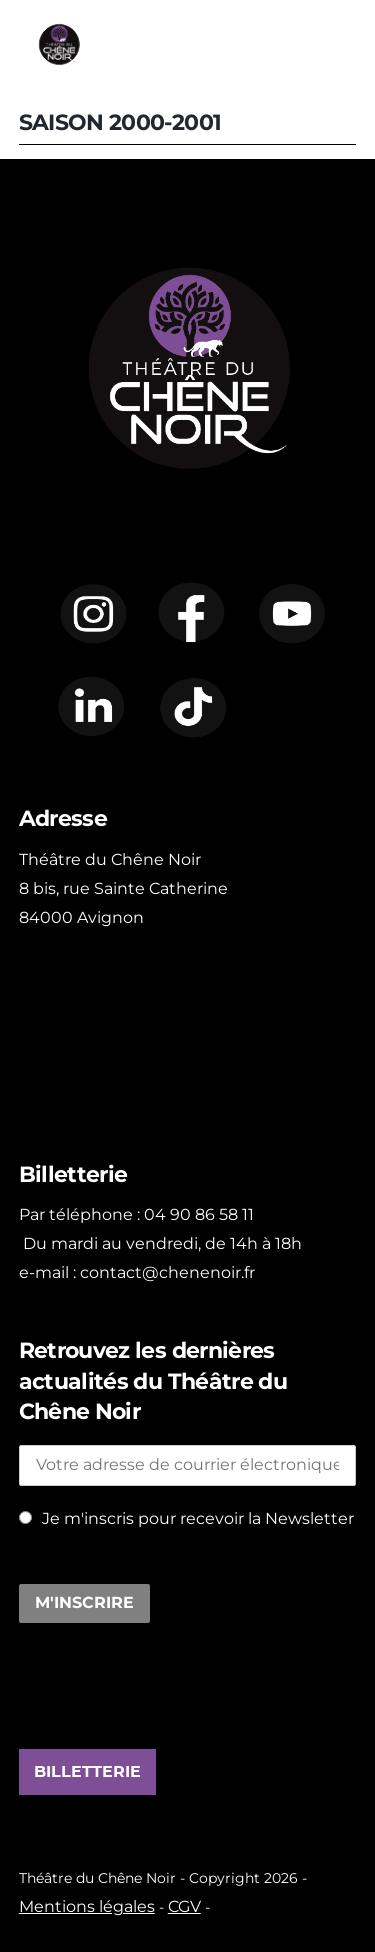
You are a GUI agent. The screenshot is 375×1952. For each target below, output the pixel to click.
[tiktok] (192, 707)
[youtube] (292, 611)
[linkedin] (92, 707)
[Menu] (348, 44)
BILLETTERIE (87, 1772)
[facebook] (192, 611)
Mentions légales (87, 1906)
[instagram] (92, 611)
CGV (184, 1906)
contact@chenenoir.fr (167, 1272)
